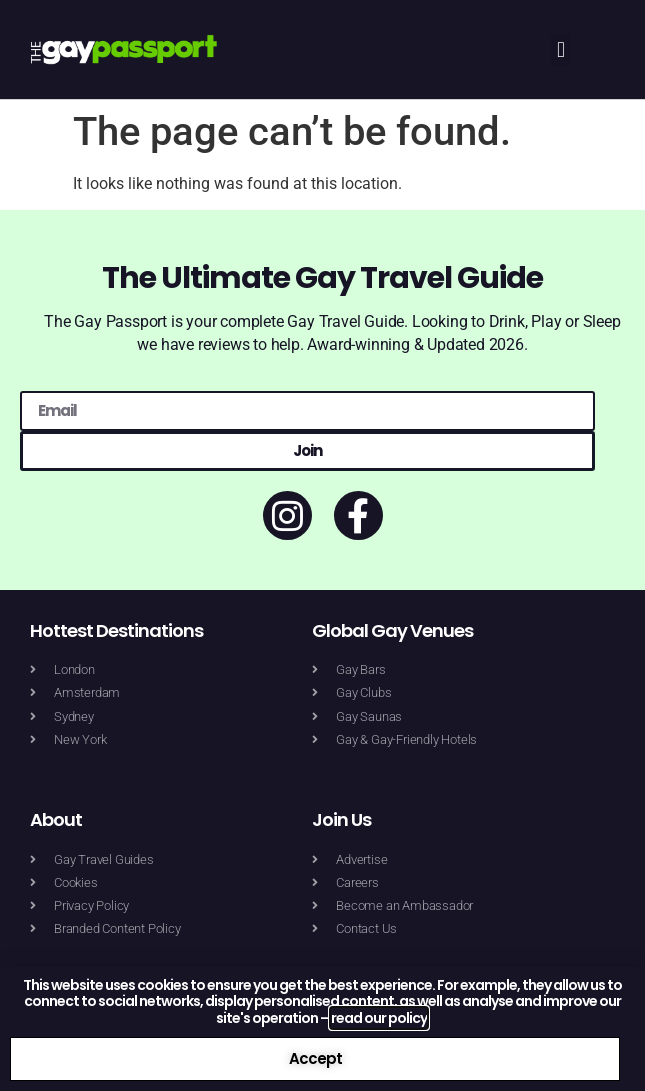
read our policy (379, 1018)
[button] (560, 49)
